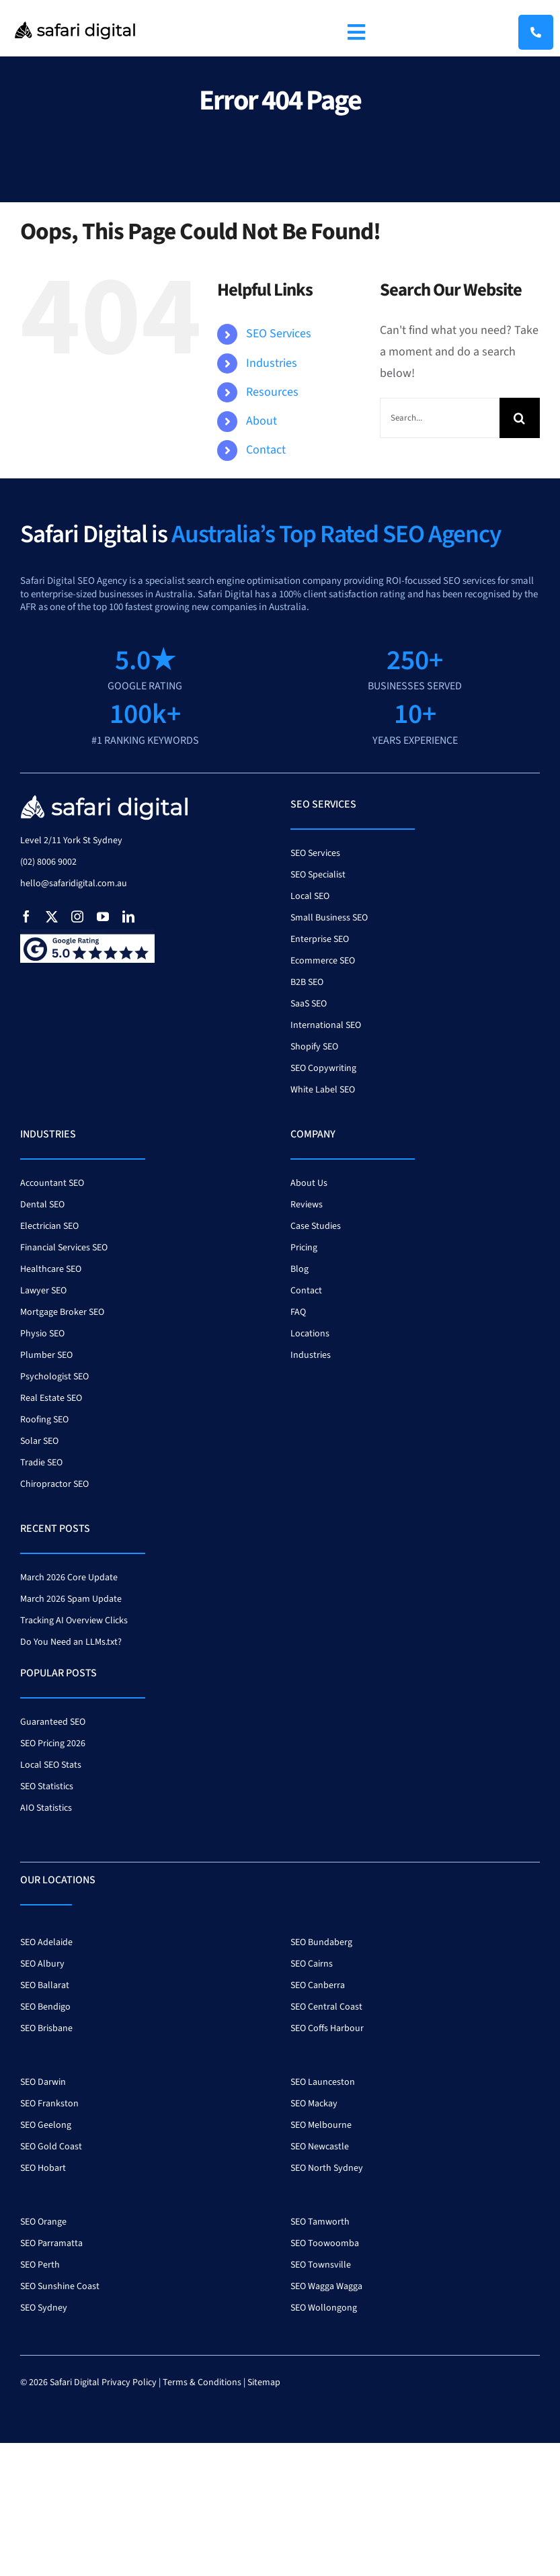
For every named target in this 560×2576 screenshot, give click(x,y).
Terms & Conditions (202, 2382)
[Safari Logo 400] (76, 19)
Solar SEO (39, 1441)
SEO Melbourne (321, 2125)
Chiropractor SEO (54, 1484)
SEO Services (278, 333)
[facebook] (26, 916)
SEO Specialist (318, 875)
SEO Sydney (43, 2308)
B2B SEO (306, 982)
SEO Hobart (43, 2168)
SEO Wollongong (323, 2308)
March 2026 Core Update (69, 1577)
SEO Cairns (311, 1964)
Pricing (303, 1247)
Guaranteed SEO (52, 1722)
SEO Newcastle (319, 2146)
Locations (309, 1333)
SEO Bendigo (45, 2007)
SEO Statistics (46, 1786)
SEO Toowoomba (324, 2243)
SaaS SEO (308, 1004)
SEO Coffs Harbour (327, 2028)
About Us (308, 1183)
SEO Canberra (317, 1985)
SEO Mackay (313, 2103)
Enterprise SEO (319, 939)
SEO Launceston (322, 2082)
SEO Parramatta (51, 2243)
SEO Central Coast (326, 2007)
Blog (299, 1269)
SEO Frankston (49, 2103)
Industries (271, 363)
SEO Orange (43, 2222)
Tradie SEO (41, 1462)
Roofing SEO (44, 1419)
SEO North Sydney (326, 2168)
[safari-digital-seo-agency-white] (104, 799)
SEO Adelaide (46, 1942)
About (261, 421)
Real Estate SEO (51, 1398)
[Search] (519, 418)
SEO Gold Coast (51, 2146)
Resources (272, 392)
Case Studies (315, 1226)
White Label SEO (322, 1090)
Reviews (306, 1204)
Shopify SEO (314, 1047)
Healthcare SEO (50, 1269)
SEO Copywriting (323, 1068)
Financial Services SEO (64, 1247)
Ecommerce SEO (322, 961)
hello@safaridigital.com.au (73, 883)
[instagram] (77, 916)
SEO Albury (42, 1964)
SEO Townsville (320, 2265)
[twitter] (52, 916)
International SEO (325, 1025)
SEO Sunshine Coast (59, 2286)
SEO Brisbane (46, 2028)
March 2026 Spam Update (71, 1599)
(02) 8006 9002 (48, 862)
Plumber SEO (46, 1355)
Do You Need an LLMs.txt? (71, 1642)
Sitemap (263, 2382)
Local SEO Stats (50, 1765)
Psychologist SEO (54, 1376)
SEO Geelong (45, 2125)
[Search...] (439, 418)
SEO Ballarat (44, 1985)
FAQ (298, 1312)
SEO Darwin (43, 2082)
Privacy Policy (129, 2382)
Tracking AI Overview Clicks (74, 1620)
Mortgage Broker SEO (62, 1312)
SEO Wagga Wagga (326, 2286)
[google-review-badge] (87, 935)
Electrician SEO (49, 1226)
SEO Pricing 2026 (52, 1743)
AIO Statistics (46, 1808)
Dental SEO (42, 1204)
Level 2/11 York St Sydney (71, 840)
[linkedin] (128, 916)
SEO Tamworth (320, 2222)
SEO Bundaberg (321, 1942)
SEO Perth (40, 2265)
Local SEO (309, 896)
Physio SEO (42, 1333)
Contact (266, 449)
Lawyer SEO (43, 1290)
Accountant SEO (52, 1183)
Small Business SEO (329, 918)
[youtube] (103, 916)
